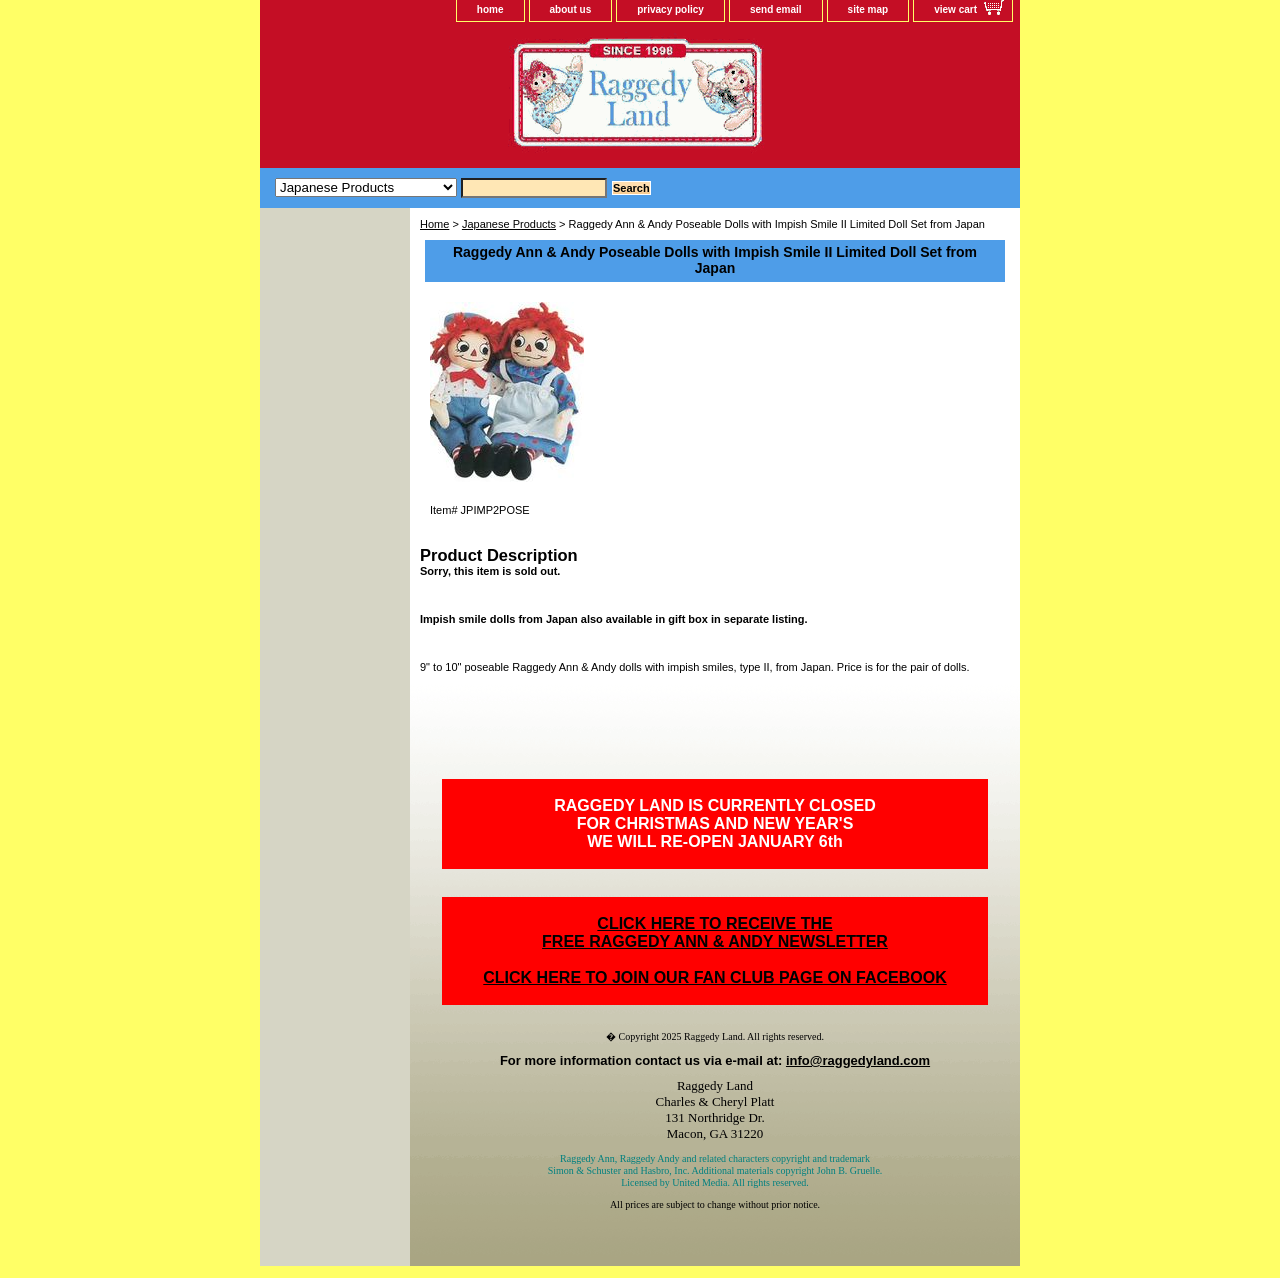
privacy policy (670, 9)
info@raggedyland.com (858, 1060)
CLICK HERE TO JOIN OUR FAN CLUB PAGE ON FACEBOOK (714, 977)
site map (868, 9)
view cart (955, 9)
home (490, 9)
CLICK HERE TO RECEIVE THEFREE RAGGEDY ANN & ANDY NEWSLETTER (715, 932)
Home (434, 224)
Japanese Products (509, 224)
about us (571, 9)
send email (776, 9)
